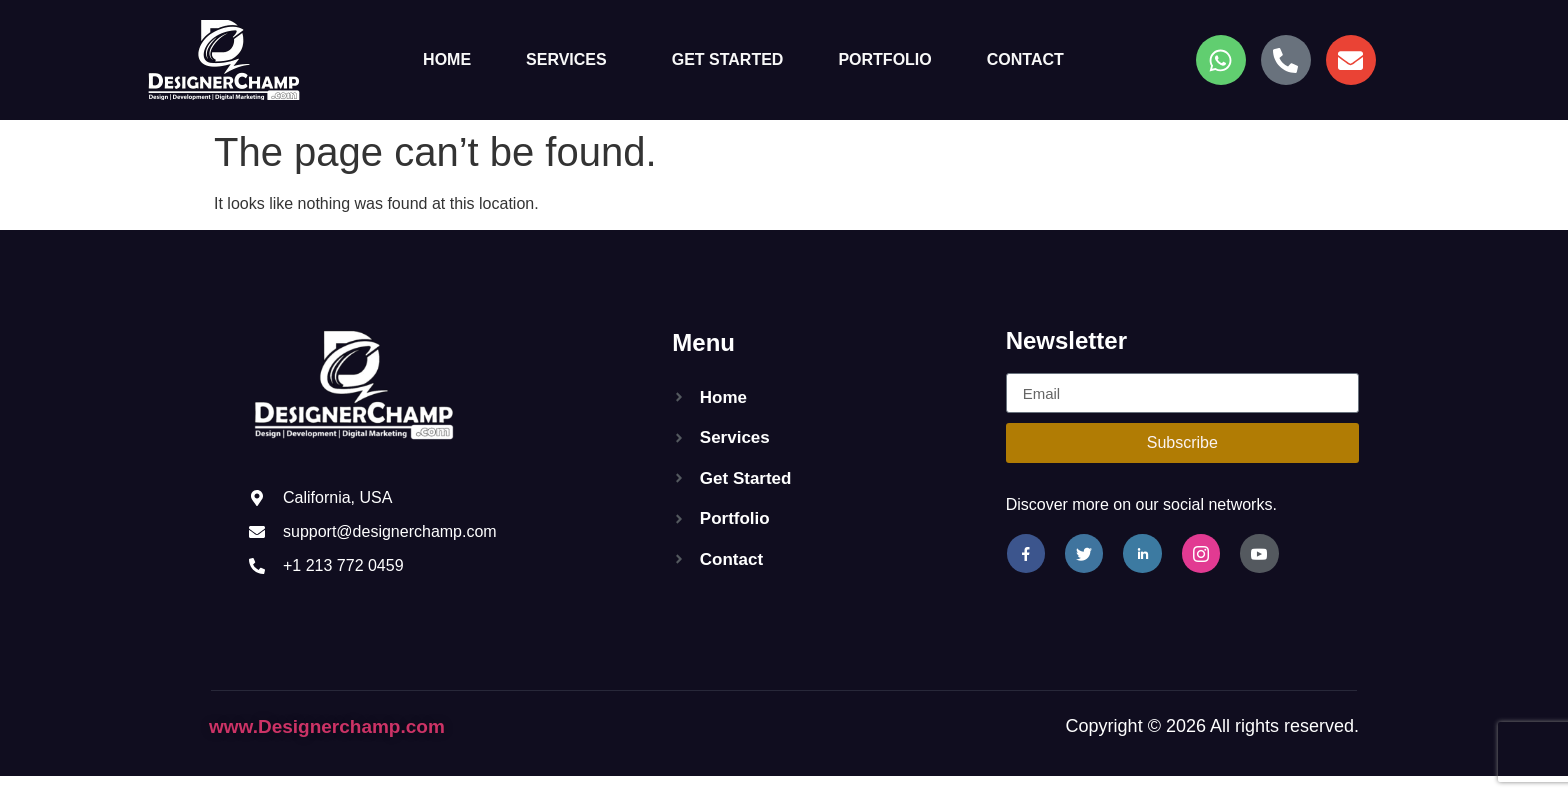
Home (447, 59)
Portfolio (884, 59)
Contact (1025, 59)
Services (566, 59)
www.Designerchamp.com (327, 726)
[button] (571, 60)
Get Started (728, 59)
